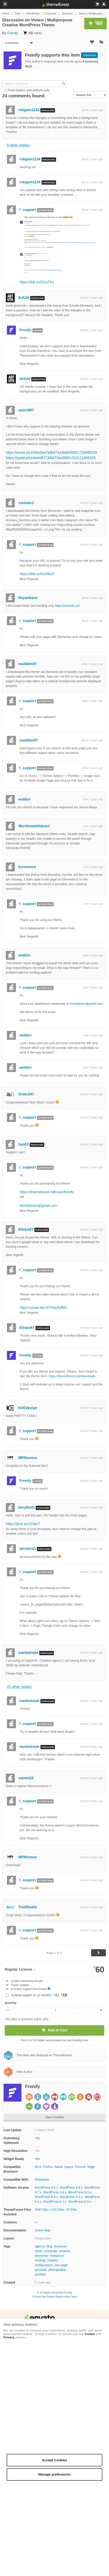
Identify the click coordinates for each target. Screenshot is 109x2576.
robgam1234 (28, 110)
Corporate (50, 13)
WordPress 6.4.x (46, 2197)
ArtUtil (23, 298)
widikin (24, 799)
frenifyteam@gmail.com (86, 1003)
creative (64, 2251)
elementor (41, 2255)
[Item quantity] (54, 2010)
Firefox (48, 2167)
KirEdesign (27, 1408)
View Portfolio (54, 2117)
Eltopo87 (26, 1229)
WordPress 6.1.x (54, 2201)
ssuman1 (26, 503)
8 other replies (18, 145)
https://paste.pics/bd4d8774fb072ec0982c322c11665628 (51, 458)
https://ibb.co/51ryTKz (37, 282)
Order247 (26, 1094)
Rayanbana (27, 598)
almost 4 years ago (91, 410)
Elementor (42, 2179)
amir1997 (26, 410)
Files (18, 13)
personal (41, 2270)
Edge (91, 2167)
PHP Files (42, 2209)
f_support (27, 210)
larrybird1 (26, 1507)
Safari (58, 2167)
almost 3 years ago (91, 297)
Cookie (90, 2334)
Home (5, 13)
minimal (40, 2260)
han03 (23, 1144)
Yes (37, 2138)
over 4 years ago (93, 799)
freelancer (57, 2255)
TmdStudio (27, 1907)
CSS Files (57, 2209)
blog (49, 2246)
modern (52, 2260)
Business (67, 13)
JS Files (71, 2209)
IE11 (38, 2167)
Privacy (9, 2337)
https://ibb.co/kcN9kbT (37, 574)
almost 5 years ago (91, 1094)
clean (38, 2251)
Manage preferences (54, 2474)
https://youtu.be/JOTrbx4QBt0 (43, 1307)
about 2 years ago (92, 110)
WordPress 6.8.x (71, 2187)
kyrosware (27, 867)
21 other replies (19, 1687)
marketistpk (28, 1653)
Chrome (80, 2167)
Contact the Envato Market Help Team (54, 2296)
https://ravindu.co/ (67, 605)
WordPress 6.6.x (54, 2192)
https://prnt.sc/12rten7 (23, 1524)
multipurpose (44, 2265)
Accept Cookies (54, 2460)
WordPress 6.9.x (46, 2187)
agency (40, 2246)
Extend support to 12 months (39, 1995)
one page (60, 2265)
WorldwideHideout (34, 826)
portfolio (40, 2274)
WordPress (33, 13)
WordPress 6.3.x (71, 2197)
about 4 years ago (92, 597)
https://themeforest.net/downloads (72, 1376)
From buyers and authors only (29, 90)
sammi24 (26, 1778)
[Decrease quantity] (8, 2010)
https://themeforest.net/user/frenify (47, 1192)
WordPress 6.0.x (79, 2201)
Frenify (12, 33)
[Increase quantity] (101, 2010)
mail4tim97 (27, 664)
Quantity (11, 2002)
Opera (68, 2167)
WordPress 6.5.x (79, 2192)
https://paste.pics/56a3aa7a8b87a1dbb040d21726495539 (51, 452)
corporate (50, 2251)
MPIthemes (27, 1458)
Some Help (42, 2230)
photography (57, 2270)
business (60, 2246)
